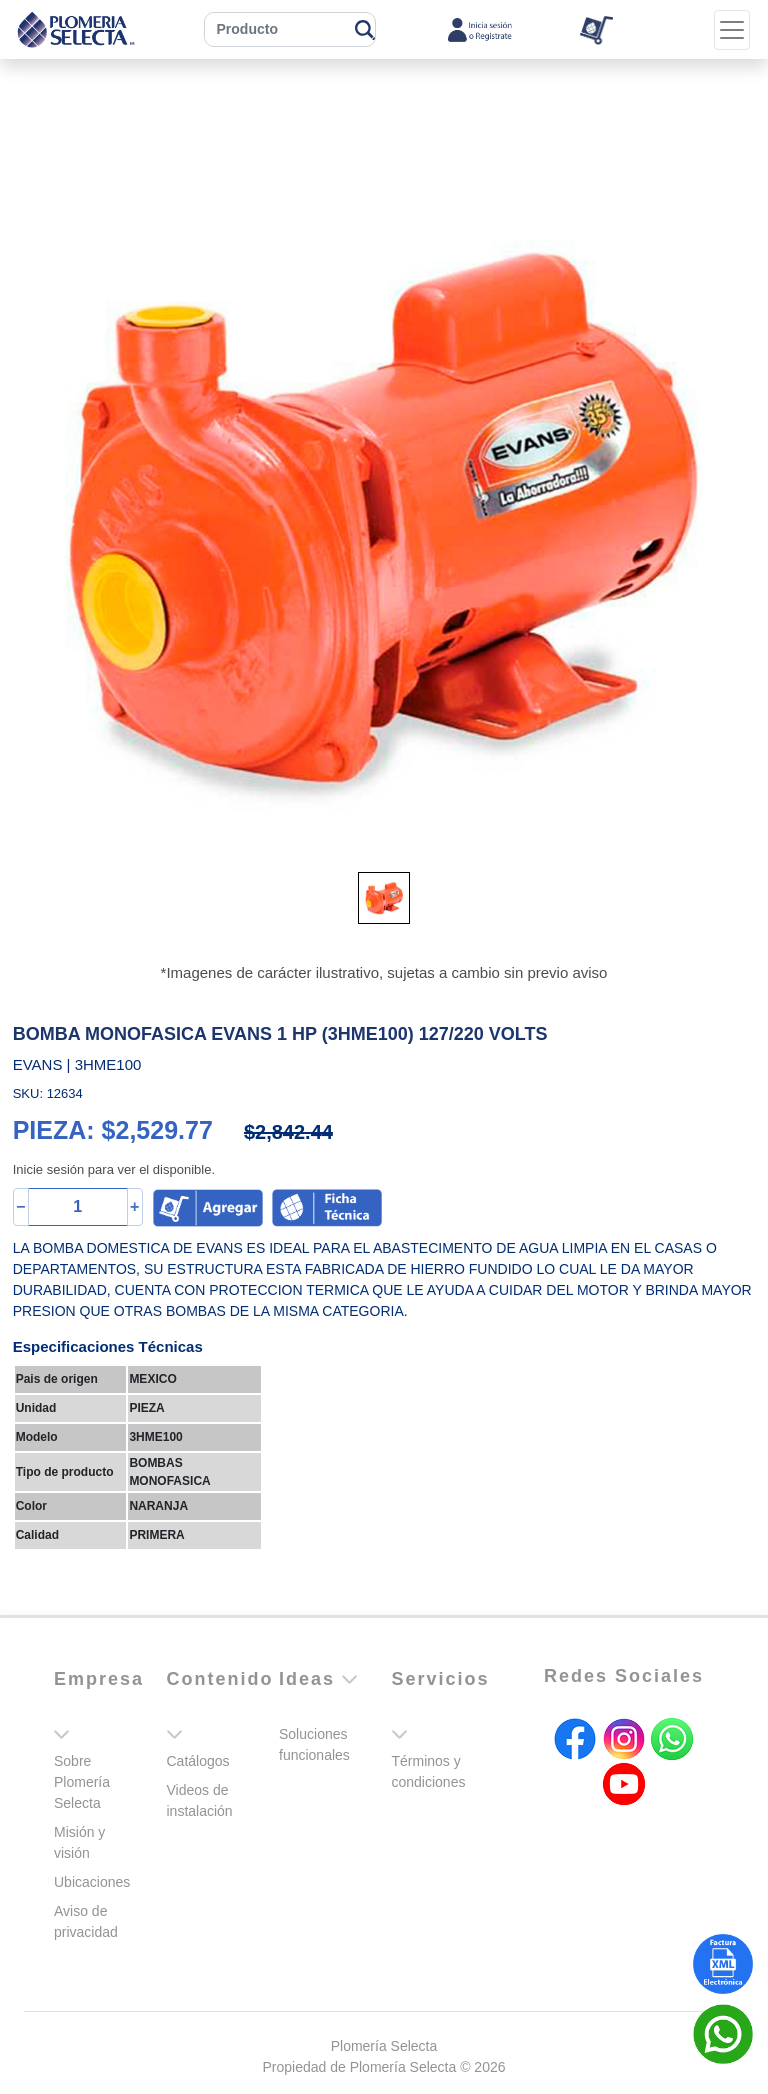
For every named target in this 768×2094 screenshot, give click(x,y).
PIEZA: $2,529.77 (113, 1130)
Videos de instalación (200, 1800)
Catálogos (198, 1761)
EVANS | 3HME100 (77, 1064)
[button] (68, 518)
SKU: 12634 (48, 1093)
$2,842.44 (288, 1132)
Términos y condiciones (429, 1771)
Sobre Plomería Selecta (82, 1782)
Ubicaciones (92, 1882)
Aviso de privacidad (86, 1921)
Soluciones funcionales (314, 1744)
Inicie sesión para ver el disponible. (114, 1169)
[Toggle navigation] (732, 30)
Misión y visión (79, 1842)
